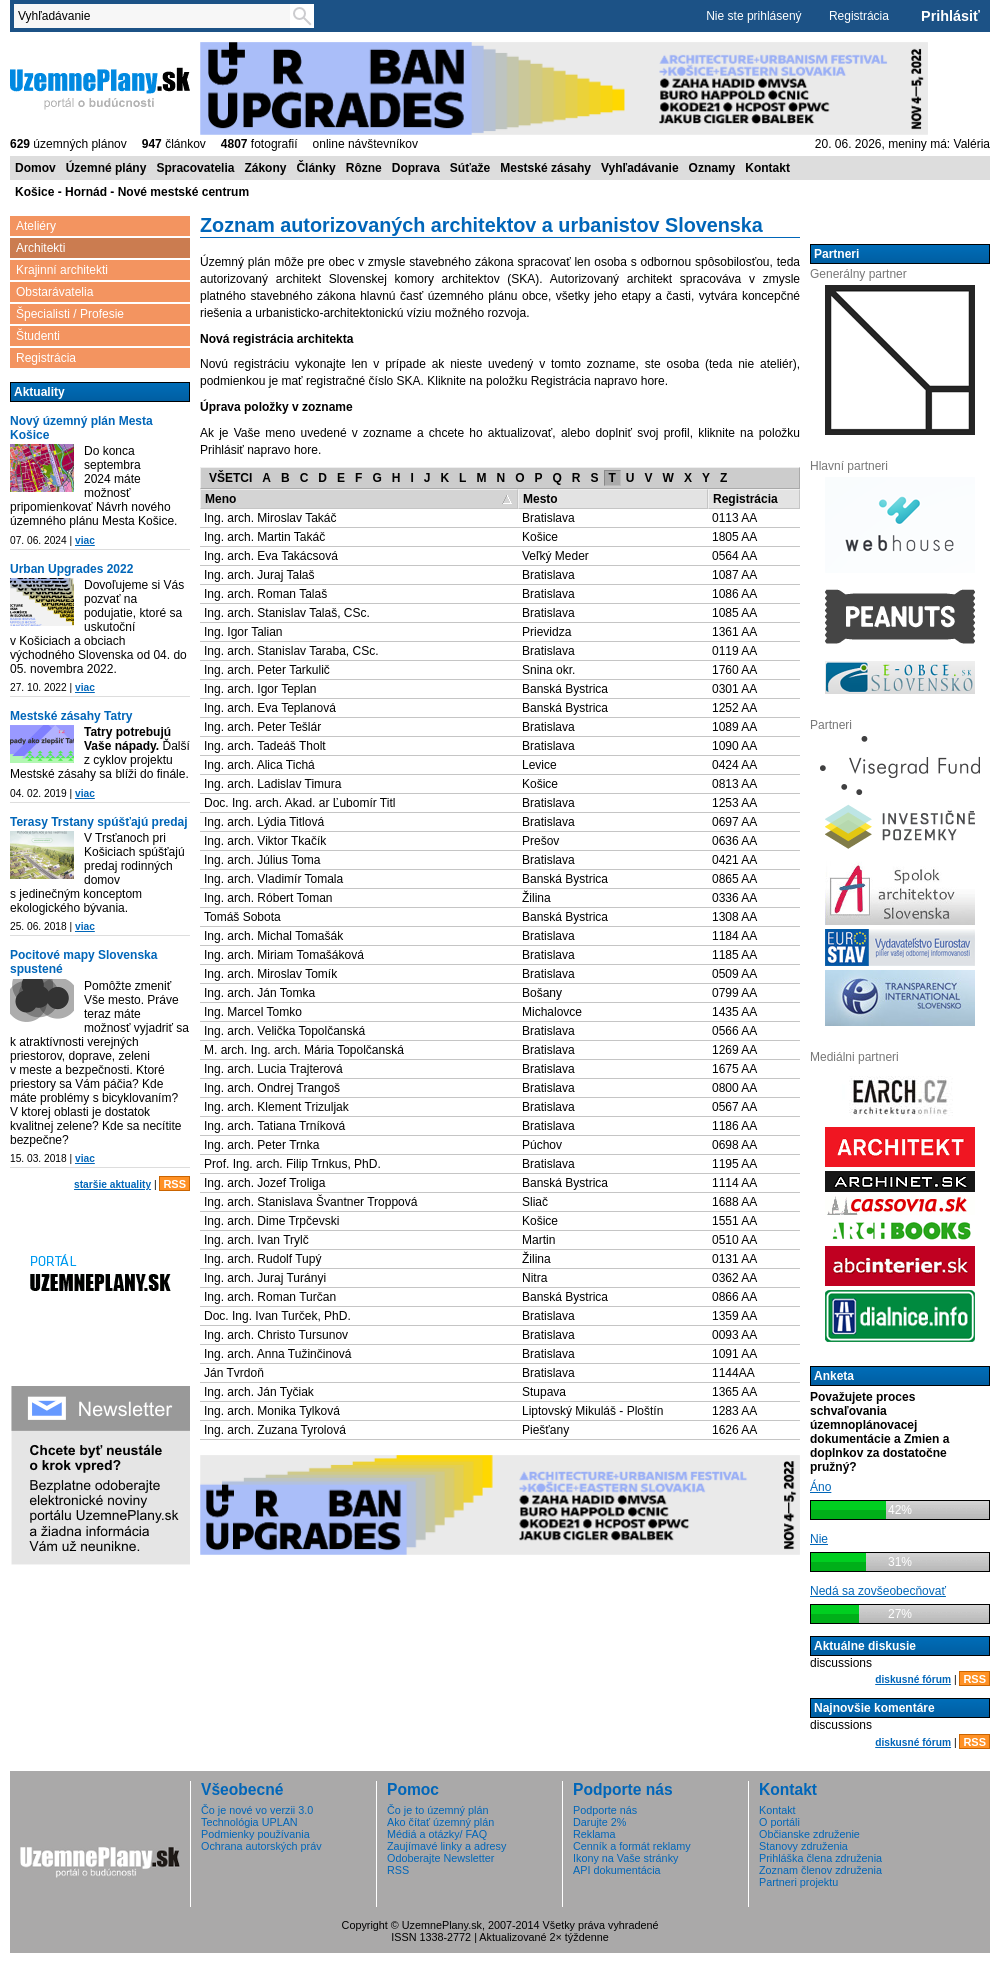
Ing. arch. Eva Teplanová (270, 708)
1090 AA (734, 746)
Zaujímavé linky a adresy (446, 1846)
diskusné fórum (913, 1679)
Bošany (542, 993)
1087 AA (734, 575)
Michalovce (552, 1012)
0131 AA (734, 1259)
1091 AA (734, 1354)
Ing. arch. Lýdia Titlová (264, 822)
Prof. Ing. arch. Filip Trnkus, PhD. (292, 1164)
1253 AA (734, 803)
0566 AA (734, 1031)
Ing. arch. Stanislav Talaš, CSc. (287, 613)
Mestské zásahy (545, 168)
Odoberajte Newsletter (440, 1858)
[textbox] (156, 16)
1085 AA (734, 613)
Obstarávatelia (54, 292)
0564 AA (734, 556)
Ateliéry (36, 226)
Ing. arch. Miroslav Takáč (270, 518)
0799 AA (734, 993)
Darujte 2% (599, 1822)
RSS (174, 1184)
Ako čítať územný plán (440, 1822)
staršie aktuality (112, 1184)
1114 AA (734, 1183)
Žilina (536, 898)
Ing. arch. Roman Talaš (265, 594)
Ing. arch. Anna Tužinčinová (277, 1354)
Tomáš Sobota (242, 917)
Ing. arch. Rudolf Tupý (262, 1259)
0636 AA (734, 841)
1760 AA (734, 670)
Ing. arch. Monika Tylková (272, 1411)
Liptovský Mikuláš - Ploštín (592, 1411)
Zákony (265, 168)
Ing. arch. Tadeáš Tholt (265, 746)
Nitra (534, 1278)
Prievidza (546, 632)
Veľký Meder (555, 556)
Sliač (535, 1202)
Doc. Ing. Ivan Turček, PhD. (277, 1316)
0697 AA (734, 822)
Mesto (540, 499)
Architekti (40, 248)
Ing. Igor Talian (243, 632)
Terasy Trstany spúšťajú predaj (99, 822)
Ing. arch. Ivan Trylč (256, 1240)
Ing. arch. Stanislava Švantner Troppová (310, 1202)
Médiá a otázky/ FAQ (437, 1834)
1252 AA (734, 708)
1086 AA (734, 594)
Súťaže (470, 168)
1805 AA (734, 537)
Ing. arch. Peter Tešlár (262, 727)
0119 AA (734, 651)
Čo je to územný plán (437, 1810)
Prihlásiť (950, 16)
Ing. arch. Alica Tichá (259, 765)
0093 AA (734, 1335)
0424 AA (734, 765)
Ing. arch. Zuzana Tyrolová (275, 1430)
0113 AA (734, 518)
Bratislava (548, 518)
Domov (35, 168)
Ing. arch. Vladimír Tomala (273, 879)
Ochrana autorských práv (261, 1846)
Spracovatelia (195, 168)
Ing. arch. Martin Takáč (264, 537)
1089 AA (734, 727)
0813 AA (734, 784)
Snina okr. (548, 670)
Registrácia (859, 16)
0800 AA (734, 1088)
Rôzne (364, 168)
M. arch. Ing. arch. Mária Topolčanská (304, 1050)
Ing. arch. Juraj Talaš (259, 575)
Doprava (416, 168)
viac (85, 540)
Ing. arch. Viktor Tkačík (265, 841)
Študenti (38, 336)
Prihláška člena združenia (820, 1858)
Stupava (544, 1392)
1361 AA (734, 632)
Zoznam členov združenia (820, 1870)
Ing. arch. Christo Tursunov (276, 1335)
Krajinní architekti (62, 270)
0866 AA (734, 1297)
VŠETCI (230, 478)
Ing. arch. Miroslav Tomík (270, 974)
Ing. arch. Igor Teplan (260, 689)
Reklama (594, 1834)
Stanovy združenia (803, 1846)
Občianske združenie (809, 1834)
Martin (538, 1240)
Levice (539, 765)
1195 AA (734, 1164)
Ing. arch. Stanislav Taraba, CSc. (291, 651)
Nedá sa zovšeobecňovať (878, 1591)
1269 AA (734, 1050)
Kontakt (767, 168)
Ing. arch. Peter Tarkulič (267, 670)
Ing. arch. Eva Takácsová (271, 556)
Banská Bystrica (565, 689)
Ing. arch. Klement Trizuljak (276, 1107)
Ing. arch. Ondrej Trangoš (272, 1088)
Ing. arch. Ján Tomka (259, 993)
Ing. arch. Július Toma (262, 860)
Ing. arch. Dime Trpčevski (271, 1221)
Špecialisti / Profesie (70, 314)
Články (315, 168)
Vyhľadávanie (640, 168)
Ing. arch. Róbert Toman (268, 898)
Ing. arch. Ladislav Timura (272, 784)
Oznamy (712, 168)
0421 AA (734, 860)
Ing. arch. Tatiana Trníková (274, 1126)
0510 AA (734, 1240)
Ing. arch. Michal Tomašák (273, 936)
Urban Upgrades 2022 (71, 569)
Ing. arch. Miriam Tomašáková (284, 955)
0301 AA (734, 689)
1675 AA (734, 1069)
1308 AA (734, 917)
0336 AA (734, 898)
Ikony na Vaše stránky (625, 1858)
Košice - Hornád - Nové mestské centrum (132, 192)
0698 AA (734, 1145)
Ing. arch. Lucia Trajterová (273, 1069)
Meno (220, 499)
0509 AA (734, 974)
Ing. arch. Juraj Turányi (265, 1278)
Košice (540, 537)
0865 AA (734, 879)
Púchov (542, 1145)
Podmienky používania (255, 1834)
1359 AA (734, 1316)
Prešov (540, 841)
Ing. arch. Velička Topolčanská (284, 1031)
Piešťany (545, 1430)
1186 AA (734, 1126)
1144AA (733, 1373)
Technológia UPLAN (249, 1822)
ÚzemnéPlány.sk (100, 87)
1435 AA (734, 1012)
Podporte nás (605, 1810)
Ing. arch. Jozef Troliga (264, 1183)
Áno (820, 1487)
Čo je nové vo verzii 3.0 (257, 1810)
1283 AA (734, 1411)
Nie (819, 1539)
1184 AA (734, 936)
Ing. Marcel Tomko (253, 1012)
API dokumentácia (617, 1870)
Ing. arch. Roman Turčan (270, 1297)
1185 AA (734, 955)
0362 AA (734, 1278)
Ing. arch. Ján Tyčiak (259, 1392)
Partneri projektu (798, 1882)
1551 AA (734, 1221)
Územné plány (106, 168)
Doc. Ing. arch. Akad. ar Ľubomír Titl (299, 803)
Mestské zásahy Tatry (71, 716)
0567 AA (734, 1107)
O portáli (779, 1822)
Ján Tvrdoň (234, 1373)
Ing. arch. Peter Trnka (261, 1145)
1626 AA (734, 1430)
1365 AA (734, 1392)
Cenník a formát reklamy (632, 1846)
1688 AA (734, 1202)
